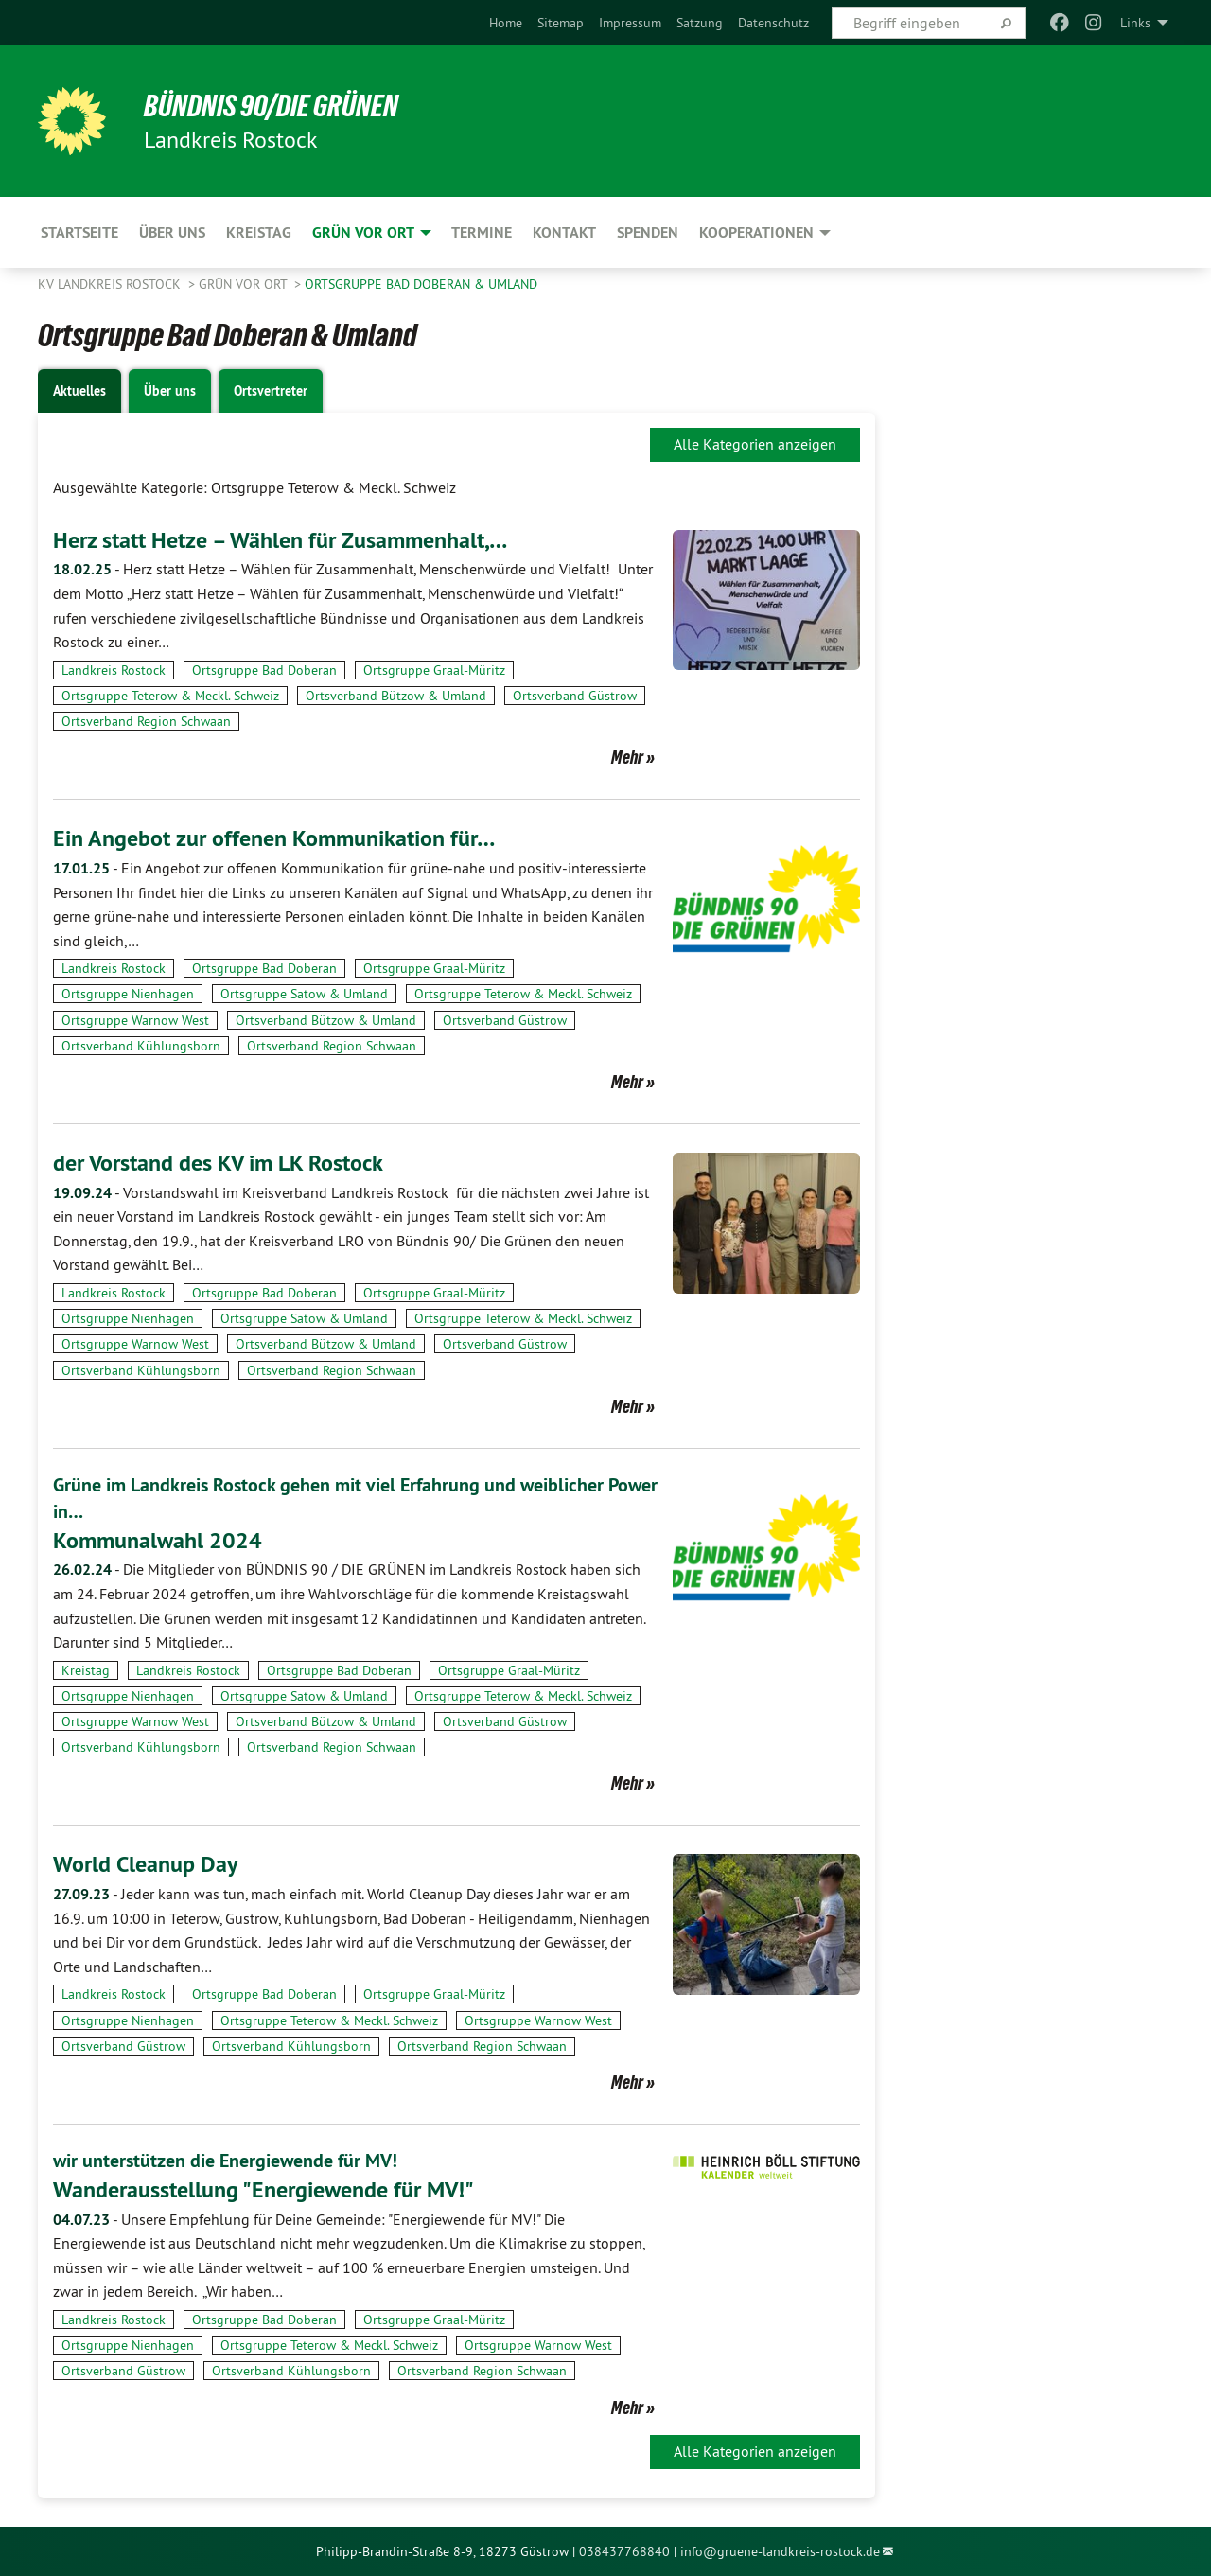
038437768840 (624, 2551)
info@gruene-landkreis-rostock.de (780, 2551)
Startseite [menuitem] (79, 232)
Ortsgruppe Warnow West (135, 1020)
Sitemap (560, 22)
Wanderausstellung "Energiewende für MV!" (263, 2189)
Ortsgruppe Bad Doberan (264, 670)
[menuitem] (505, 22)
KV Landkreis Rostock (111, 283)
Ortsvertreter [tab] (270, 390)
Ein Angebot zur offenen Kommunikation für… (274, 838)
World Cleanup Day (145, 1864)
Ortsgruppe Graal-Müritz (434, 670)
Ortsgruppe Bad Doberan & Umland (421, 283)
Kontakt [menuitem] (564, 232)
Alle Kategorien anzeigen (755, 443)
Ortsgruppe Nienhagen (127, 993)
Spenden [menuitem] (647, 232)
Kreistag (85, 1670)
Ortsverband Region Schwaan (146, 721)
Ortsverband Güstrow (575, 695)
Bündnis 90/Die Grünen (271, 106)
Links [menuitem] (1135, 22)
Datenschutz (773, 22)
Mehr (627, 757)
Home (505, 22)
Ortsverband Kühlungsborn (140, 1045)
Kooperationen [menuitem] (756, 232)
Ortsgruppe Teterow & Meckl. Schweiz (170, 695)
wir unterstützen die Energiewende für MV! (225, 2160)
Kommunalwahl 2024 (157, 1540)
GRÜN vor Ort (244, 283)
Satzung (699, 22)
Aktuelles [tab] (79, 390)
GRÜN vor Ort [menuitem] (363, 232)
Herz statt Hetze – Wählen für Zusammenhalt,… (280, 540)
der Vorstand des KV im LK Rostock (218, 1162)
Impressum (630, 22)
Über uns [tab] (170, 390)
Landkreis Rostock (113, 670)
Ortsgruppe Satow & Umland (304, 993)
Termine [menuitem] (481, 232)
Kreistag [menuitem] (258, 232)
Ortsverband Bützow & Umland (396, 695)
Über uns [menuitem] (172, 232)
